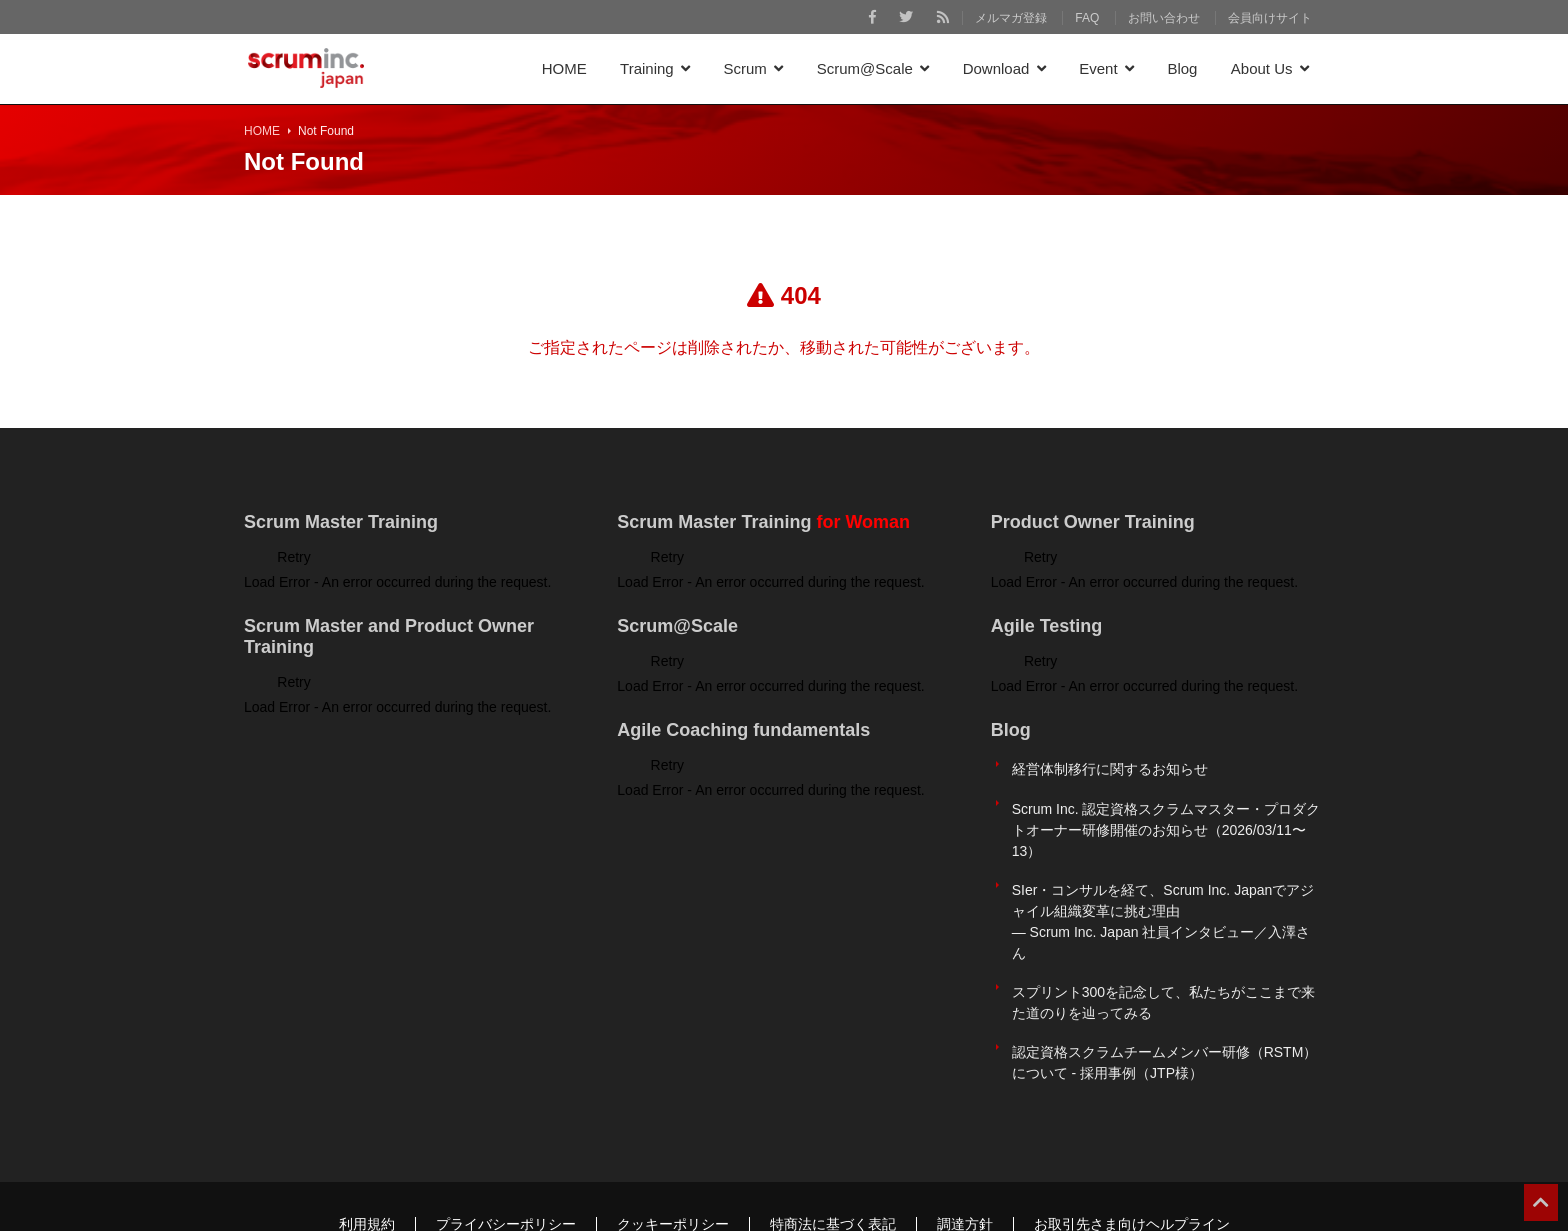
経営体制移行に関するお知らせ (1110, 764)
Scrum (745, 68)
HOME (564, 68)
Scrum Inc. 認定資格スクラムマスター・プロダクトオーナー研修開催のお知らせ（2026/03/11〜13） (1166, 813)
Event (1098, 68)
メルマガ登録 (1011, 18)
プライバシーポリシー (506, 1168)
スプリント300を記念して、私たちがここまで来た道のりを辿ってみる (1163, 963)
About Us (1262, 68)
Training (647, 68)
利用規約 (367, 1168)
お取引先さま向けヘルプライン (1132, 1168)
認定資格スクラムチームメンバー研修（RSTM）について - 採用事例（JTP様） (1165, 1012)
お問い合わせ (1164, 18)
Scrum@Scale (865, 68)
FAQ (1087, 18)
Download (996, 68)
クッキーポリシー (673, 1168)
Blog (1182, 68)
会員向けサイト (1270, 18)
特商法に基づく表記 (833, 1168)
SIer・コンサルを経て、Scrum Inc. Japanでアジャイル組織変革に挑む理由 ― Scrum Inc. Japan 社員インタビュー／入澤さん (1163, 893)
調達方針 (965, 1168)
